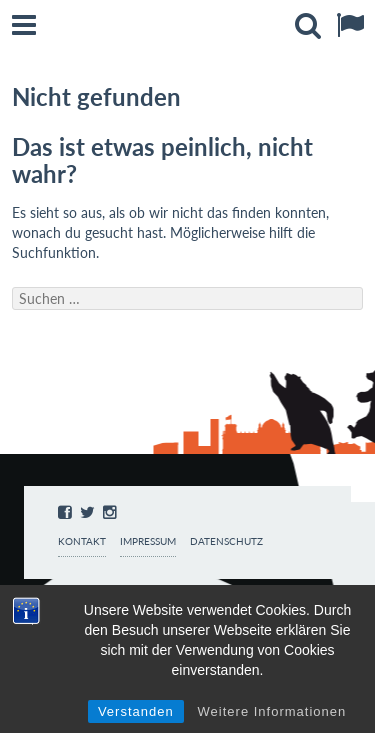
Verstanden (136, 711)
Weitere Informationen (272, 711)
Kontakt (82, 541)
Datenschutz (226, 541)
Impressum (148, 541)
